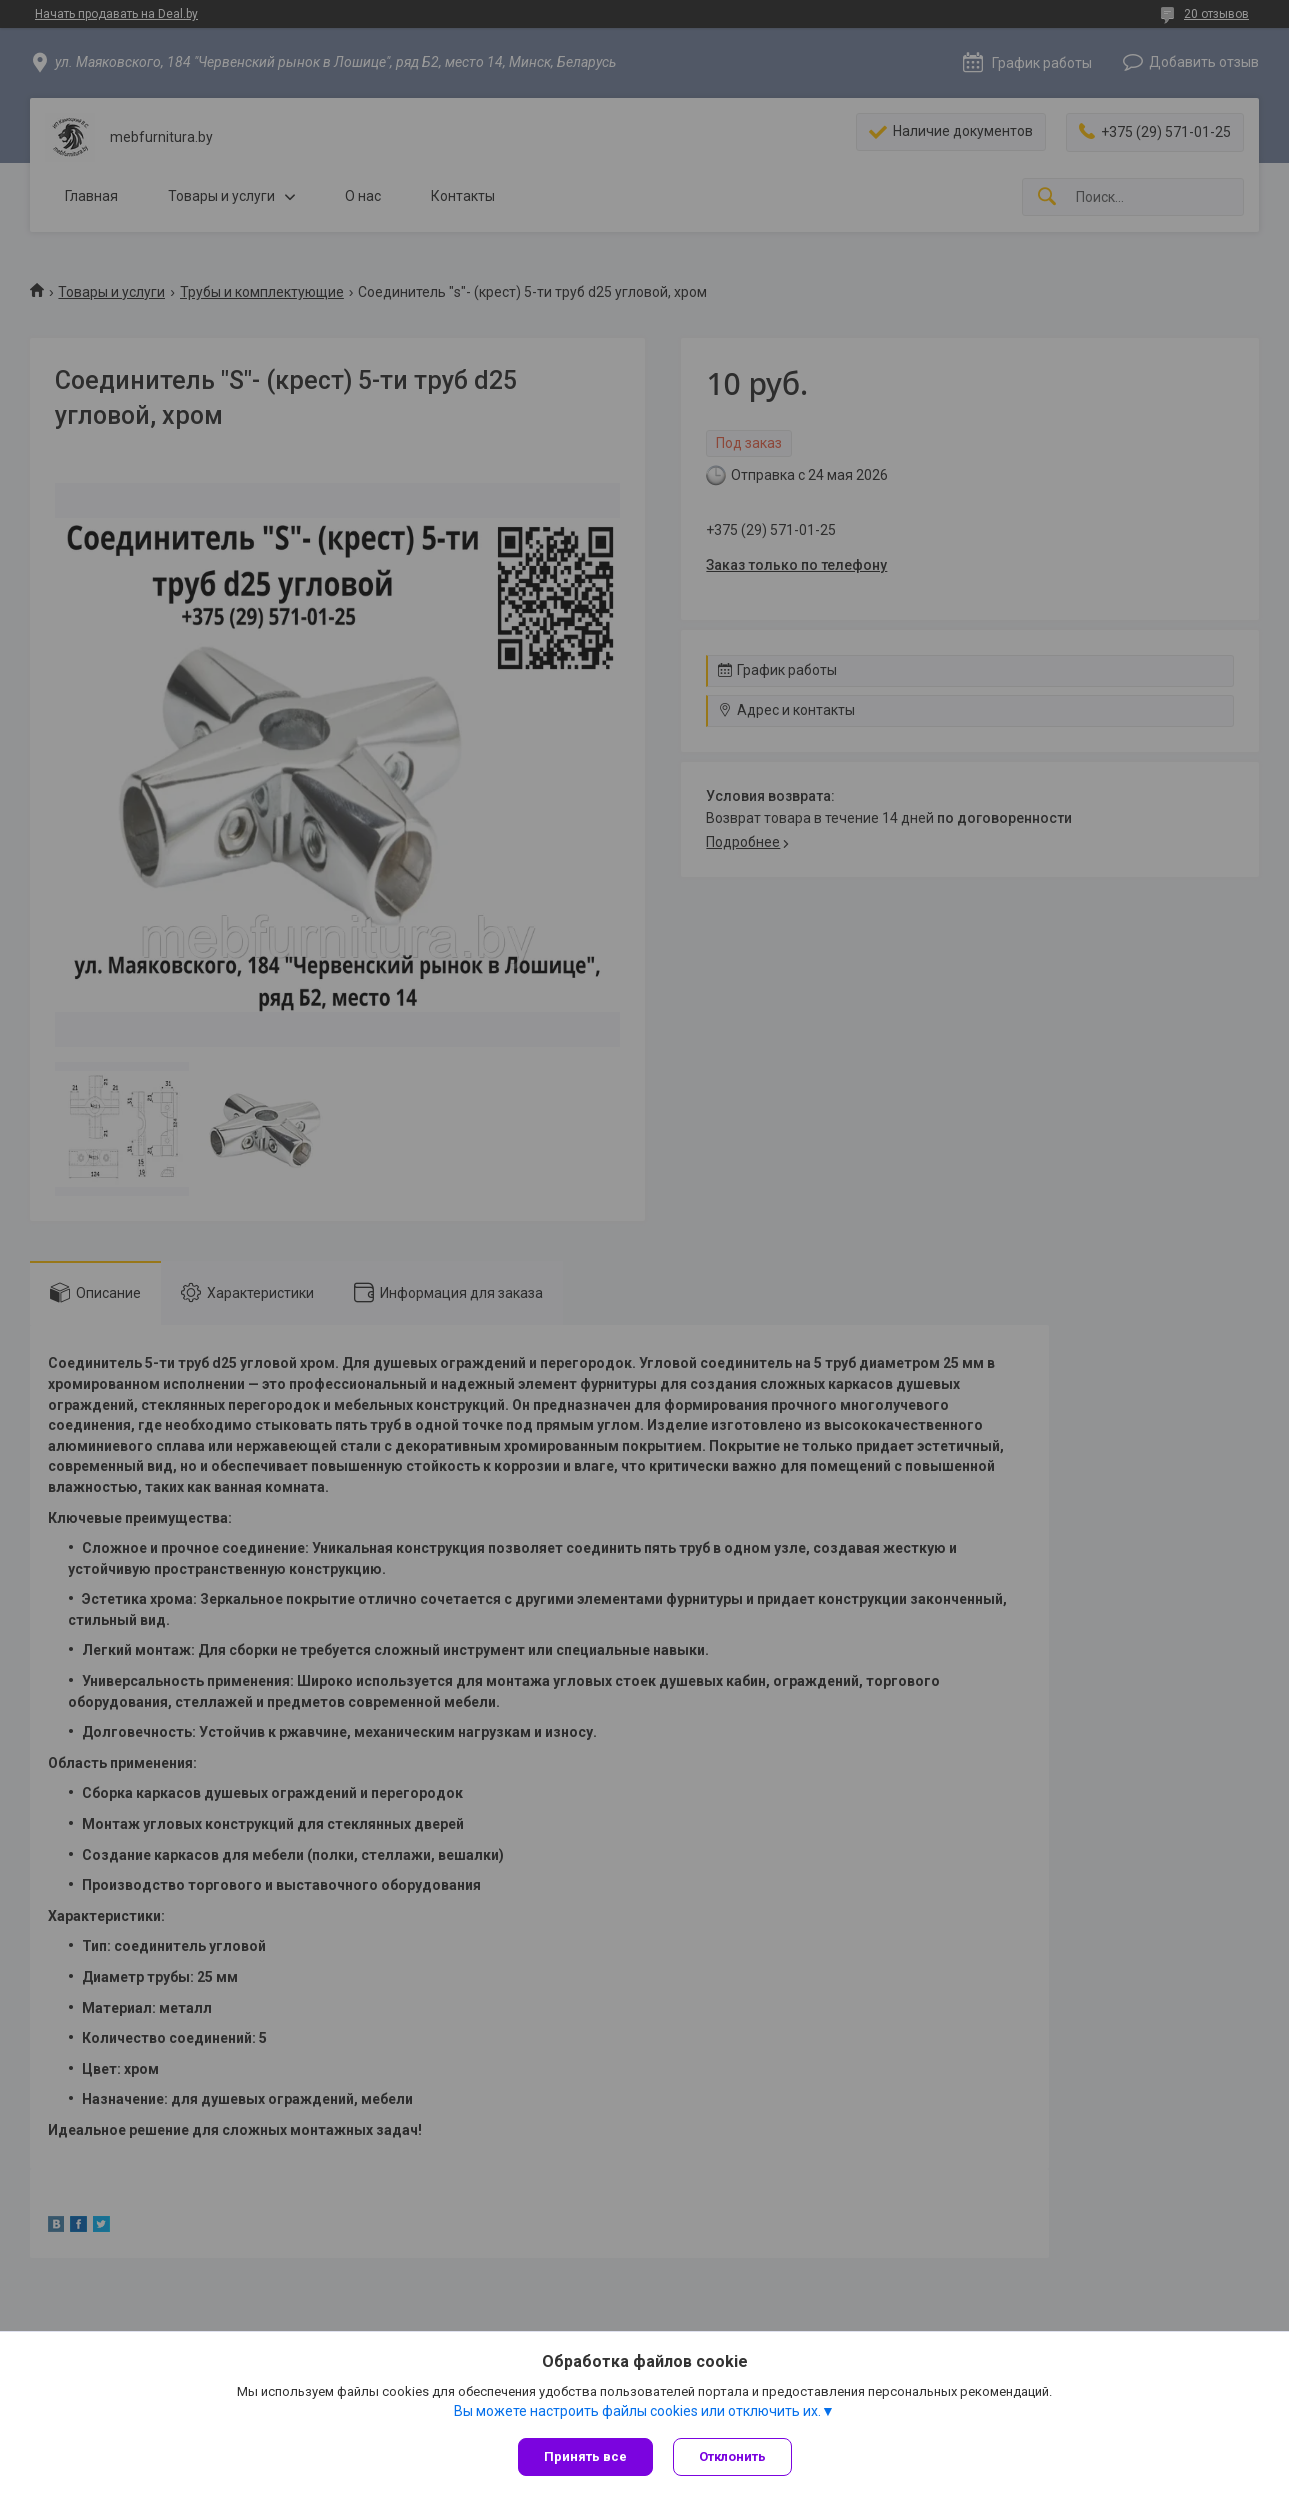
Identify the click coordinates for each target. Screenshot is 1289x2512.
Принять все (585, 2456)
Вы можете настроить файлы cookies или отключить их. (637, 2411)
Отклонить (732, 2456)
